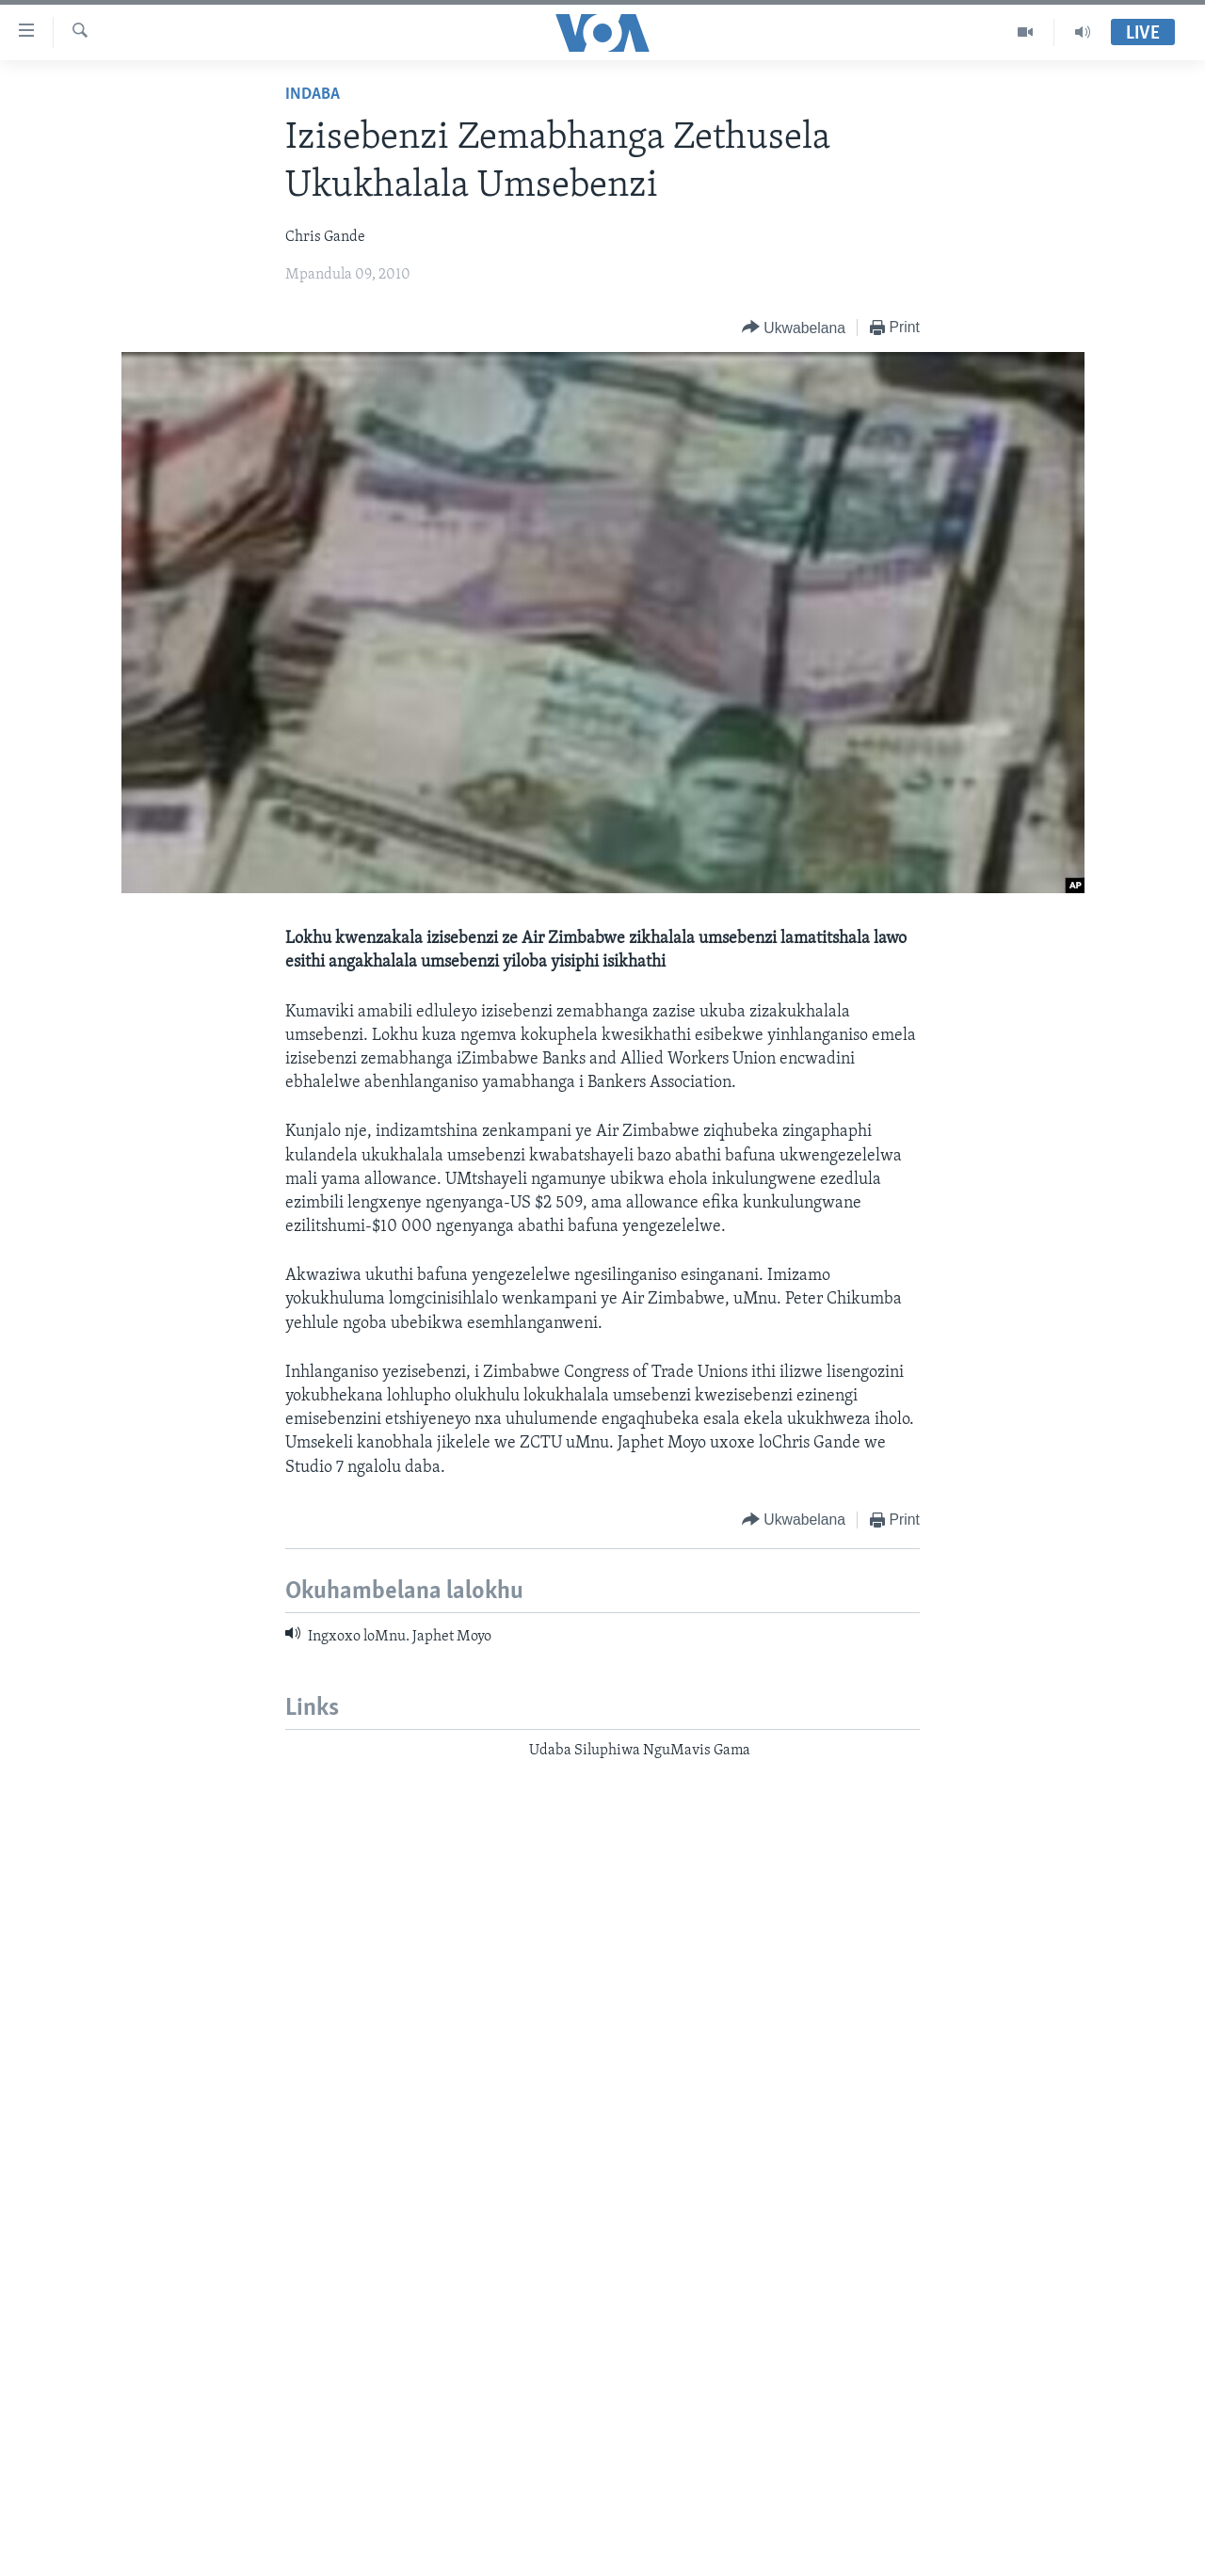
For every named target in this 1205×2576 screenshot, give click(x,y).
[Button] (793, 328)
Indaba (312, 95)
